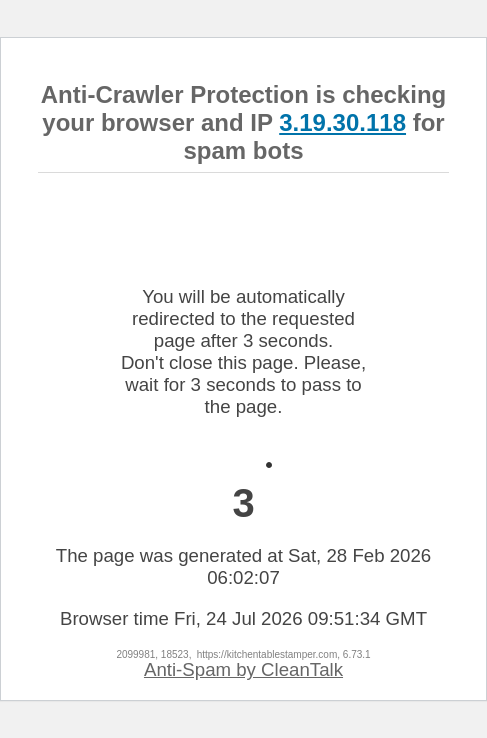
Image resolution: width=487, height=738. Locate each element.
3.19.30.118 (342, 122)
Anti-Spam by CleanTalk (243, 669)
